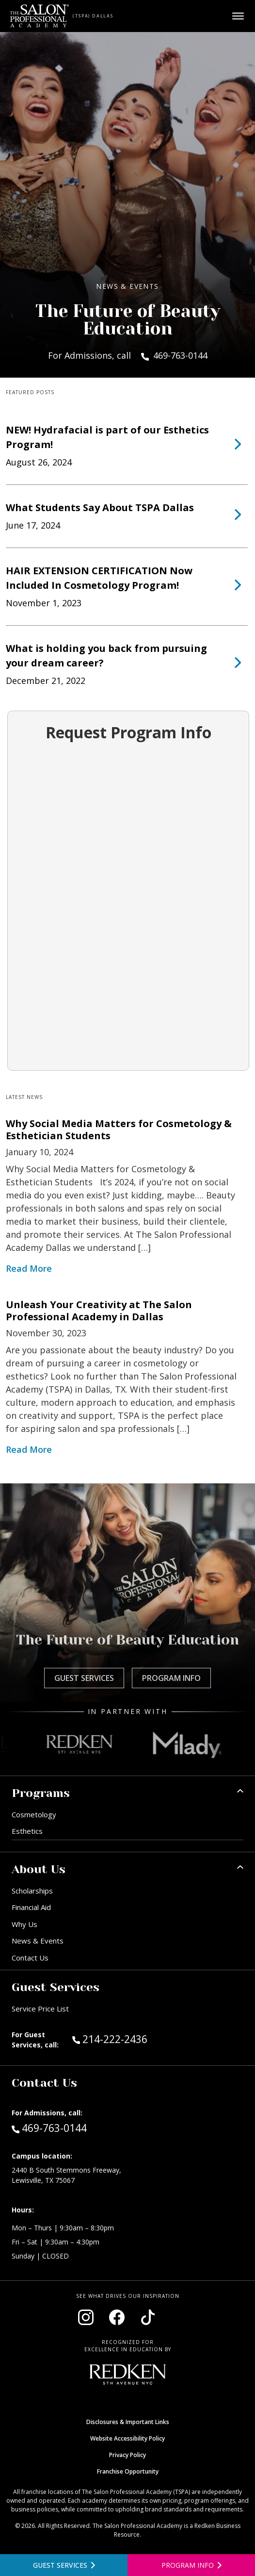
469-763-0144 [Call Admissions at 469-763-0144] (49, 2127)
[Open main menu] (238, 16)
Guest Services (84, 1678)
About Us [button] (38, 1869)
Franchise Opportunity (128, 2471)
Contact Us (30, 1957)
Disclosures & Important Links (127, 2422)
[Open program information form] (191, 2565)
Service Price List (40, 2008)
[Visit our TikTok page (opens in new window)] (148, 2317)
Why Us (24, 1924)
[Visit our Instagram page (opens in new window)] (86, 2317)
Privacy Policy (127, 2455)
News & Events (38, 1940)
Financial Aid (31, 1907)
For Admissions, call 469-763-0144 (127, 355)
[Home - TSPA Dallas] (39, 16)
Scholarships (32, 1890)
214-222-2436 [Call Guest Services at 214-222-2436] (109, 2038)
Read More (29, 1268)
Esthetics (27, 1831)
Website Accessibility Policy (127, 2438)
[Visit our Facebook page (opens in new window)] (117, 2317)
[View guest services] (64, 2565)
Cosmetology (34, 1814)
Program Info (171, 1678)
